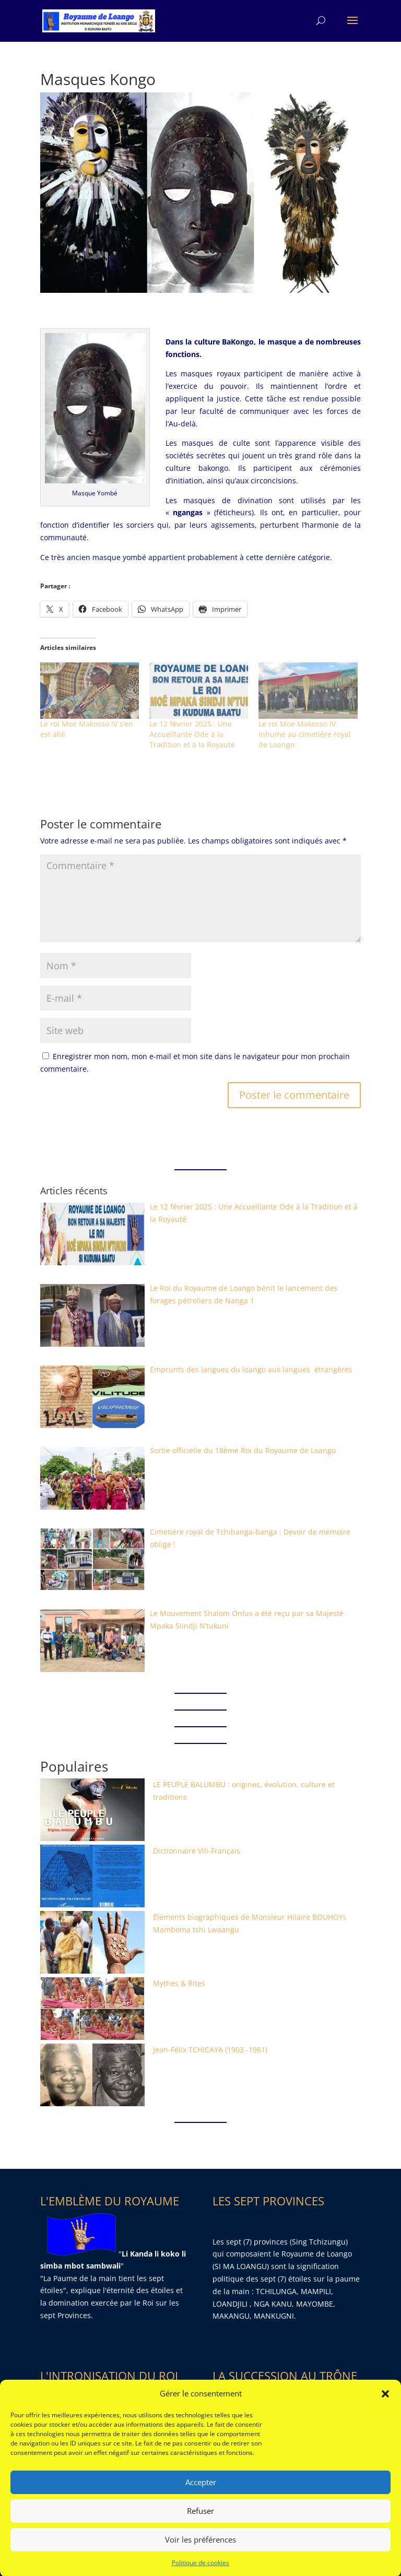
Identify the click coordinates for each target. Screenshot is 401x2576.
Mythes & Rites (179, 1983)
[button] (385, 2424)
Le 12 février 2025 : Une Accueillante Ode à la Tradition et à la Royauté (192, 734)
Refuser (200, 2541)
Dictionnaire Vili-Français (196, 1851)
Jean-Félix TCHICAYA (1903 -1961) (210, 2050)
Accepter (200, 2513)
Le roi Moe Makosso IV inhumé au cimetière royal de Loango (304, 734)
